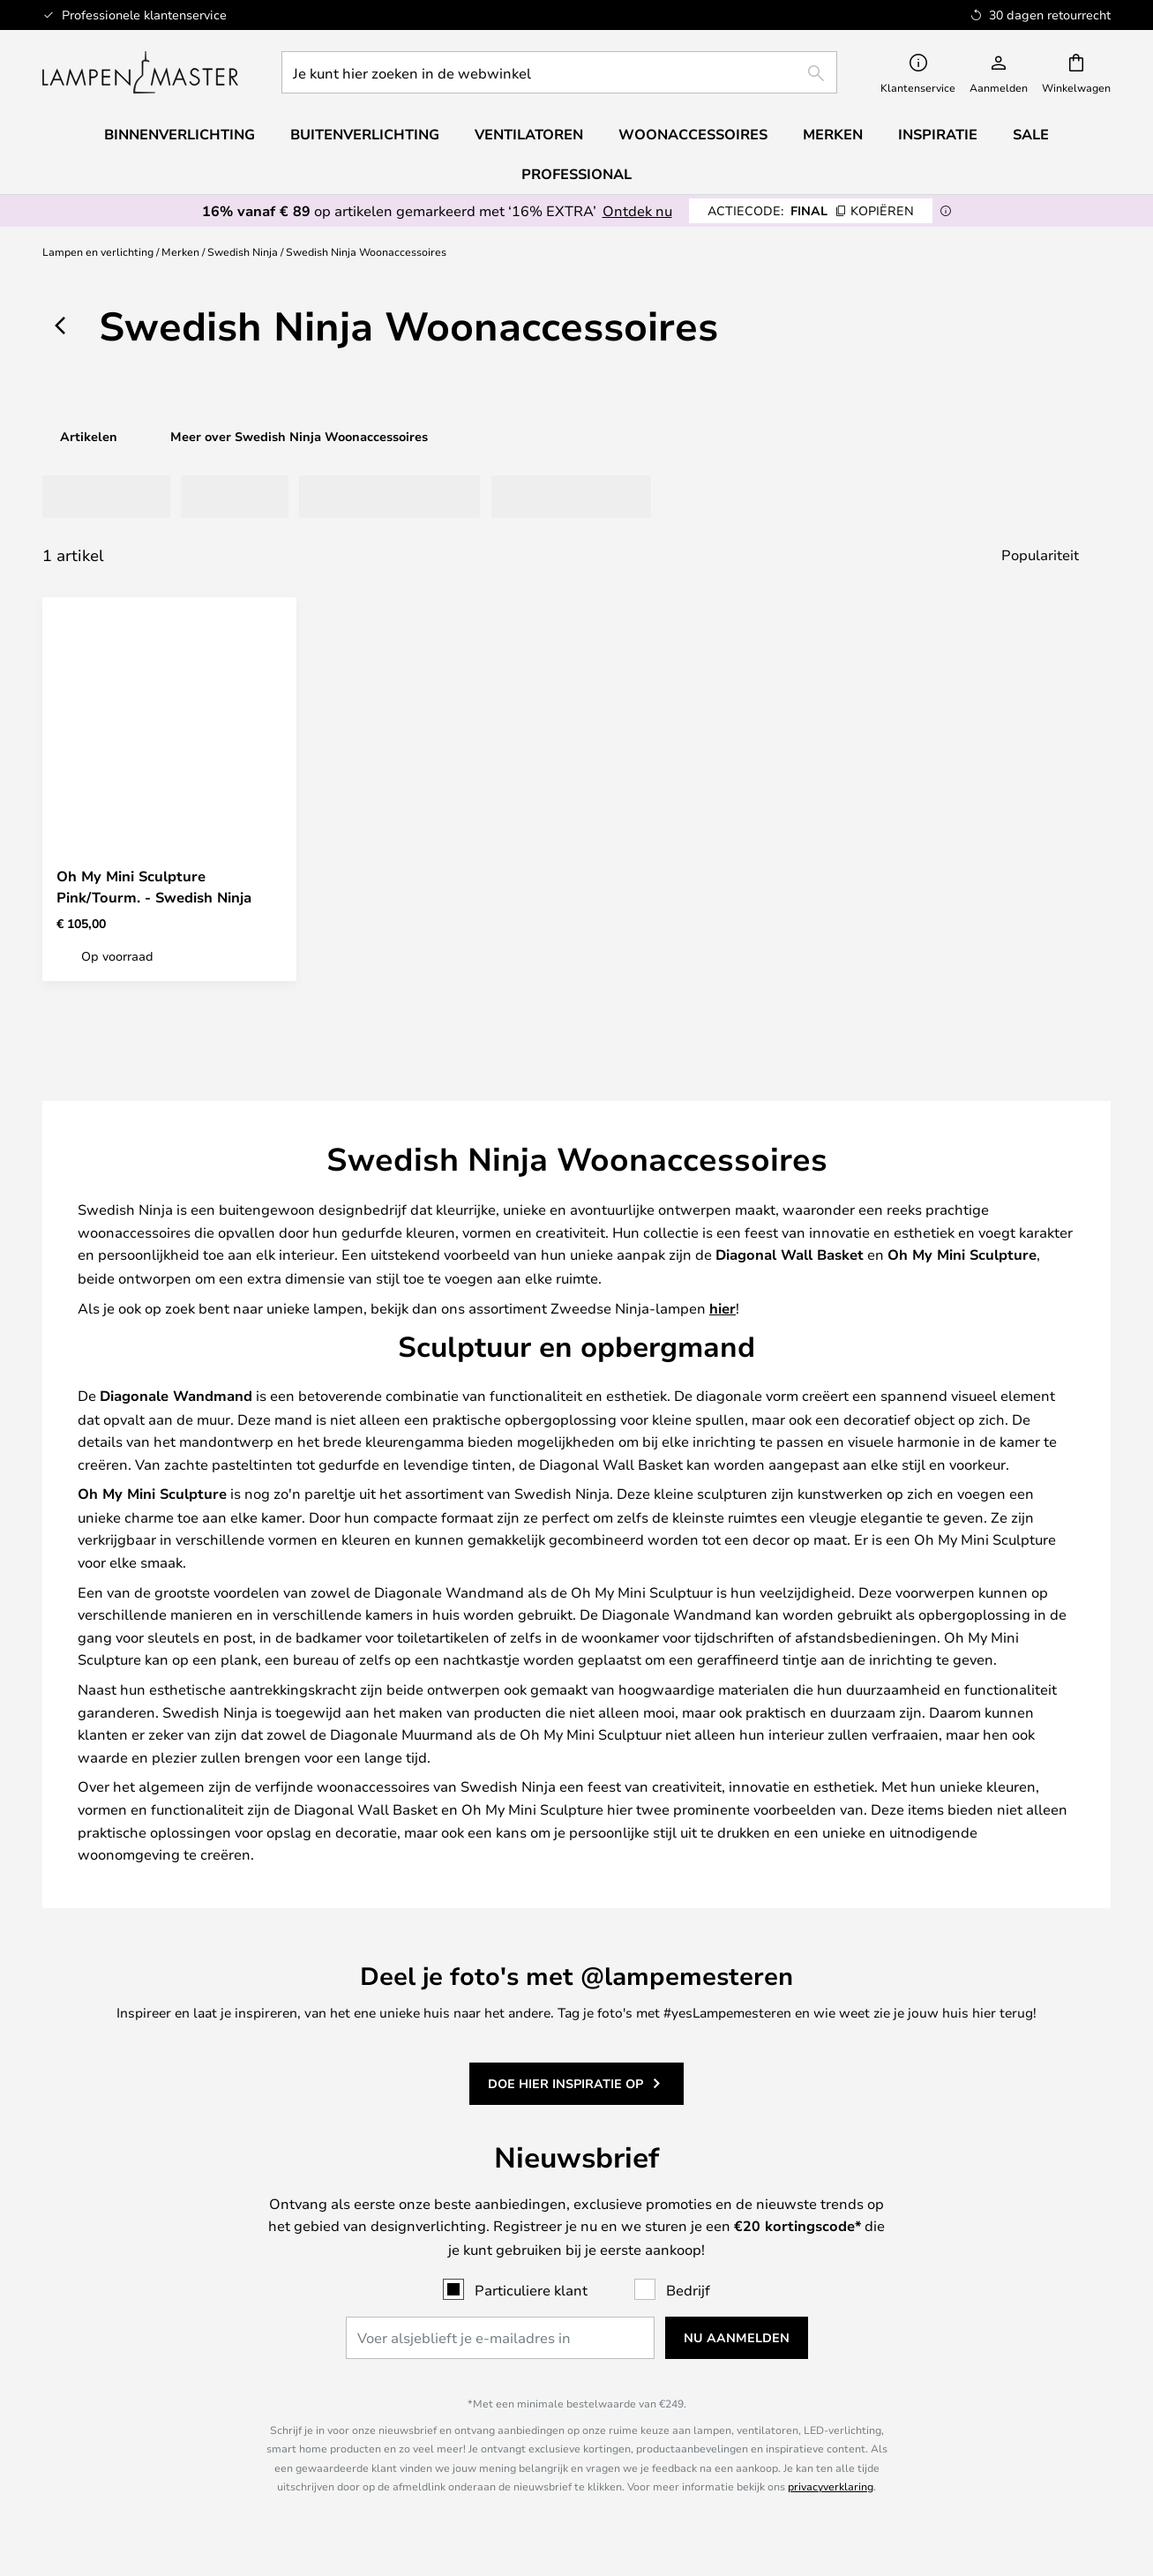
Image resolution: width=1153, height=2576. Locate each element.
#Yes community (983, 2212)
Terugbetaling (712, 1850)
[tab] (92, 497)
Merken (180, 251)
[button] (268, 823)
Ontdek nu (637, 210)
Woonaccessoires (169, 2421)
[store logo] (140, 72)
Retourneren (712, 1832)
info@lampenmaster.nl (169, 1832)
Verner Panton (169, 2385)
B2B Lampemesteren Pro (984, 2247)
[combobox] (559, 72)
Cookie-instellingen (983, 2229)
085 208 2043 (169, 1815)
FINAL (811, 210)
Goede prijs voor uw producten (169, 2403)
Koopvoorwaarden (712, 2229)
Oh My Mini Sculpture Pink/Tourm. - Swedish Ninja (153, 886)
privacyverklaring (830, 1636)
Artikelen (88, 436)
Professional (576, 173)
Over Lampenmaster (712, 2212)
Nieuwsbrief (984, 1815)
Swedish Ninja (242, 251)
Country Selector (712, 2283)
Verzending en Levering (712, 1815)
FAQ (169, 1850)
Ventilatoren (529, 134)
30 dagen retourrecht (984, 1832)
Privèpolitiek (712, 2247)
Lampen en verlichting (97, 251)
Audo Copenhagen (169, 2368)
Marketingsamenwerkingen (984, 2265)
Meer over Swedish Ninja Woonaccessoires (299, 436)
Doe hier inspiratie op (565, 1223)
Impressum (712, 2265)
